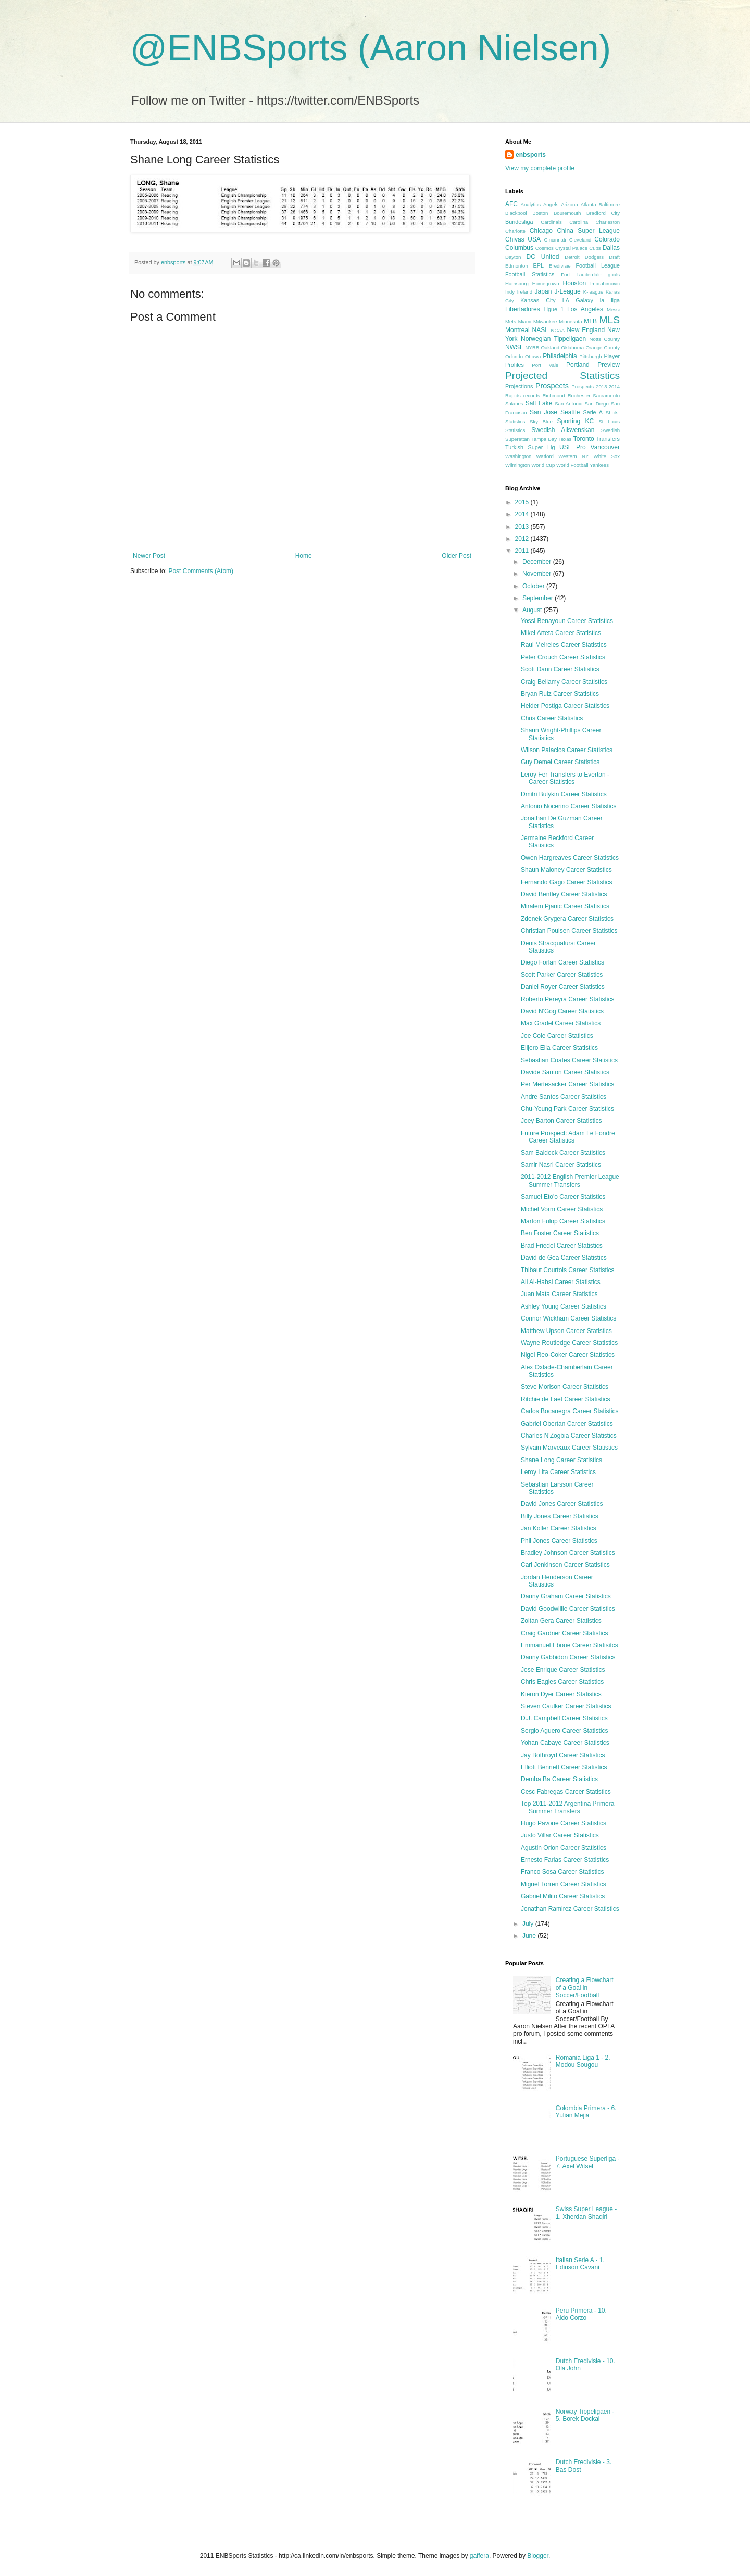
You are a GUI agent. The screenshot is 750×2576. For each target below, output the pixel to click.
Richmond (554, 395)
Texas (564, 439)
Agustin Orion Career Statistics (563, 1847)
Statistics (515, 430)
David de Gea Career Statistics (564, 1257)
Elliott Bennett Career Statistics (564, 1767)
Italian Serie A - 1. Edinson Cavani (580, 2263)
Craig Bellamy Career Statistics (564, 682)
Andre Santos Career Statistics (563, 1096)
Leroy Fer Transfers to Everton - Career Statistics (565, 778)
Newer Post (149, 556)
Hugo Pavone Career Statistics (563, 1823)
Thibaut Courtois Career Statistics (567, 1270)
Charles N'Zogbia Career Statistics (569, 1435)
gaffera (479, 2555)
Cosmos (544, 248)
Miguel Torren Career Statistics (563, 1884)
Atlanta (588, 204)
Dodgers (594, 257)
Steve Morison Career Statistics (564, 1386)
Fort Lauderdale (581, 274)
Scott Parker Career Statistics (562, 975)
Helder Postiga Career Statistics (565, 705)
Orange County (602, 347)
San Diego (597, 404)
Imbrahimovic (605, 283)
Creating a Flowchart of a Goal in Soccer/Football (585, 1987)
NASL (540, 330)
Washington (518, 456)
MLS (609, 319)
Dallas (611, 247)
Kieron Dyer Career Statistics (561, 1694)
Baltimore (609, 204)
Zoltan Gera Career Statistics (561, 1621)
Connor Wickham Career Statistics (568, 1318)
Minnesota (570, 321)
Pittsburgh (590, 356)
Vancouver (605, 447)
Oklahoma (572, 347)
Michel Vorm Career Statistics (562, 1209)
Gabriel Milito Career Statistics (563, 1896)
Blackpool (516, 213)
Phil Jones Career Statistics (559, 1540)
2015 (523, 502)
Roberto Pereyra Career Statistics (567, 999)
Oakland (550, 347)
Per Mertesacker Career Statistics (567, 1084)
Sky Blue (541, 421)
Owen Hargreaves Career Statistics (570, 857)
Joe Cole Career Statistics (557, 1035)
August (533, 610)
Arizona (569, 204)
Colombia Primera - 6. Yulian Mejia (586, 2111)
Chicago (541, 230)
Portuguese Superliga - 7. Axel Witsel (588, 2162)
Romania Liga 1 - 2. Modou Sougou (583, 2061)
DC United (543, 256)
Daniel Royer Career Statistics (563, 987)
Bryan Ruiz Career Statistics (560, 693)
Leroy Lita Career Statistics (558, 1472)
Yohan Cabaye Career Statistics (565, 1742)
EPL (538, 265)
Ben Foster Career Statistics (560, 1233)
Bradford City (603, 213)
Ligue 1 (554, 309)
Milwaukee (545, 321)
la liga (610, 300)
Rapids (513, 395)
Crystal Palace (571, 248)
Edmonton (516, 266)
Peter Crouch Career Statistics (563, 657)
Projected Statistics (562, 375)
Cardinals (551, 222)
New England (586, 330)
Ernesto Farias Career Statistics (565, 1859)
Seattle (570, 412)
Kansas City (538, 300)
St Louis (609, 421)
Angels (550, 204)
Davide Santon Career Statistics (565, 1072)
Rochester (579, 395)
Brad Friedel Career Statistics (562, 1245)
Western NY (573, 456)
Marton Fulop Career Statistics (563, 1221)
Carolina (578, 222)
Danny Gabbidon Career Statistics (568, 1657)
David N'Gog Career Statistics (562, 1011)
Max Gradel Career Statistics (561, 1023)
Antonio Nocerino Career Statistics (568, 806)
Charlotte (515, 231)
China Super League (588, 230)
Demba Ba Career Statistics (559, 1779)
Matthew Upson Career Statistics (566, 1331)
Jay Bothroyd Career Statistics (563, 1755)
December (537, 561)
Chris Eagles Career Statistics (562, 1681)
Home (303, 556)
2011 (523, 550)
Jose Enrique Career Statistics (563, 1669)
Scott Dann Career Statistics (560, 669)
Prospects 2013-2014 (595, 386)
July (528, 1923)
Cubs (595, 248)
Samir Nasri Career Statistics (561, 1165)
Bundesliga (519, 222)
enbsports (531, 154)
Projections (519, 386)
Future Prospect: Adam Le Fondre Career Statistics (568, 1137)
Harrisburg (517, 283)
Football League (598, 265)
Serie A (593, 412)
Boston (540, 213)
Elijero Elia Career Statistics (559, 1047)
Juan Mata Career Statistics (559, 1294)
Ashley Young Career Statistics (563, 1306)
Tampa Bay (544, 439)
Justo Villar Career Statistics (560, 1835)
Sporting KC (575, 421)
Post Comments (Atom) (200, 571)
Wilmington (517, 465)
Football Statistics (529, 274)
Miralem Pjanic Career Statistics (565, 906)
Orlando (514, 356)
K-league (593, 292)
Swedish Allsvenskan (562, 430)
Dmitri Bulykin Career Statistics (564, 794)
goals (614, 274)
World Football (572, 465)
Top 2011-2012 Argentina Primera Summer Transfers (567, 1807)
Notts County (604, 339)
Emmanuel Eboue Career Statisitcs (569, 1645)
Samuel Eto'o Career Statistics (563, 1196)
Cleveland (580, 240)
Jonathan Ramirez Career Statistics (570, 1908)
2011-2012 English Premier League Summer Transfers (570, 1180)
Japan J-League (558, 291)
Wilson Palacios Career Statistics (566, 750)
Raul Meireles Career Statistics (564, 645)
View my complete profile (539, 168)
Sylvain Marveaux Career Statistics (569, 1447)
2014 (523, 514)
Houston (574, 283)
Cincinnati (555, 240)
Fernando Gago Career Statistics (566, 882)
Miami (525, 321)
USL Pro (572, 447)
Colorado (607, 239)
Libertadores (522, 309)
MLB (590, 321)
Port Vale (545, 365)
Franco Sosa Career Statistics (562, 1871)
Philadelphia (560, 356)
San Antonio (568, 404)
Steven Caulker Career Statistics (566, 1706)
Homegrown (545, 283)
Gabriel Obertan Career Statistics (567, 1423)
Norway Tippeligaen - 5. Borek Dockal (585, 2415)
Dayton (513, 257)
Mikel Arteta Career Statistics (561, 633)
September (538, 598)
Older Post (456, 556)
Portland (578, 365)
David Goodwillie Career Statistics (568, 1609)
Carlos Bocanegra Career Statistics (569, 1411)
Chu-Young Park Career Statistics (567, 1108)
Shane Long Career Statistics (561, 1460)
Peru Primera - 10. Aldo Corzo (581, 2314)
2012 (523, 538)
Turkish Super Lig (530, 447)
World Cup (543, 465)
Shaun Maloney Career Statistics (566, 869)
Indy (510, 292)
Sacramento (606, 395)
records (531, 395)
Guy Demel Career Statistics (560, 762)
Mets (510, 321)
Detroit (572, 257)
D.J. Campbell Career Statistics (564, 1718)
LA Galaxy (577, 300)
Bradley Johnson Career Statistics (568, 1552)
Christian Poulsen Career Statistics (569, 930)
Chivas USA (523, 239)
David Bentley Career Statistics (564, 894)
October (534, 586)
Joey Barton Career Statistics (561, 1120)
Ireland (524, 292)
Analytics (531, 204)
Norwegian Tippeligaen (553, 338)
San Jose (543, 412)
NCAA (558, 330)
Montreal (517, 330)
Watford (545, 456)
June (530, 1935)
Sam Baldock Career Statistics (563, 1153)
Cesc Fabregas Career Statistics (566, 1791)
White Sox (607, 456)
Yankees (599, 465)
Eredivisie (560, 266)
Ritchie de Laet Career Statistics (565, 1399)
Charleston (608, 222)
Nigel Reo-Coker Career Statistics (568, 1355)
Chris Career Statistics (552, 718)
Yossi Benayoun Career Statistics (567, 621)
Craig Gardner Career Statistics (564, 1633)
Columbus (519, 247)
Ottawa (533, 356)
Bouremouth (567, 213)
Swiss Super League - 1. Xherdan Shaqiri (586, 2212)
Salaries (514, 404)
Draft (614, 257)
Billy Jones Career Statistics (559, 1516)
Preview (608, 365)
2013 (523, 526)
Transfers (608, 439)
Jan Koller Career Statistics (558, 1528)
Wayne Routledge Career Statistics (569, 1343)
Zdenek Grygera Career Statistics (567, 918)
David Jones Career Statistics (562, 1503)
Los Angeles (585, 309)
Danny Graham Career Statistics (566, 1596)
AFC (511, 204)
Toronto (583, 438)
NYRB (533, 347)
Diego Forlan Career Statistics (562, 962)
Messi (613, 309)
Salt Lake (539, 403)
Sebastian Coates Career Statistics (569, 1060)
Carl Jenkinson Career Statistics (565, 1564)
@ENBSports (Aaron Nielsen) (370, 48)
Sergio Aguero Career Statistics (564, 1730)
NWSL (514, 347)
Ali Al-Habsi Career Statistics (561, 1282)
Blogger (537, 2555)
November (537, 573)
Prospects (552, 386)
